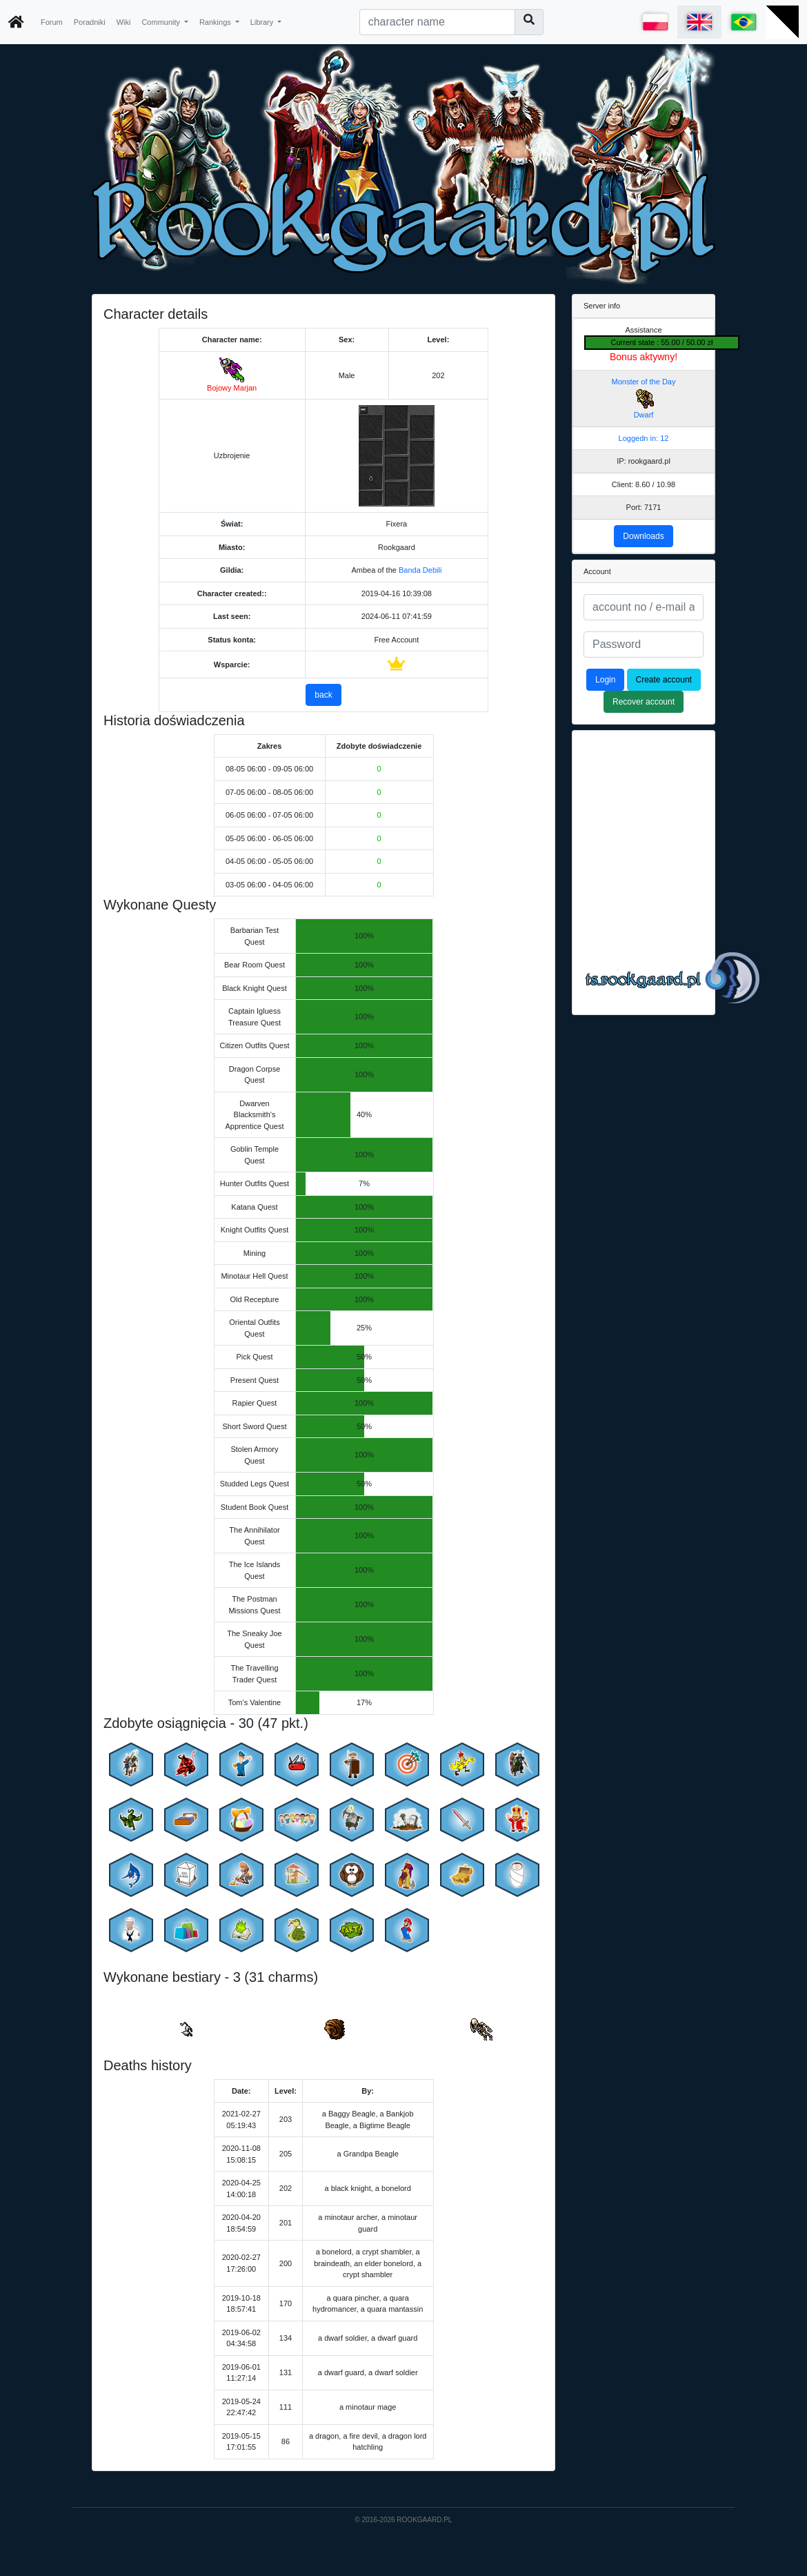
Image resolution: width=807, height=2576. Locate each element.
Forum (52, 22)
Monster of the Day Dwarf (644, 398)
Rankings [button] (216, 22)
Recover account (643, 702)
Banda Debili (420, 570)
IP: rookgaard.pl (643, 461)
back (323, 695)
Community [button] (161, 22)
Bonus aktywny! (643, 356)
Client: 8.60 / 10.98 (643, 484)
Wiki (124, 22)
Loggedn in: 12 (644, 438)
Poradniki (90, 22)
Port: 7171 (643, 507)
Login (605, 680)
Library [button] (263, 22)
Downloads (643, 536)
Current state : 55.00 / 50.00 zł (662, 342)
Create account (664, 680)
